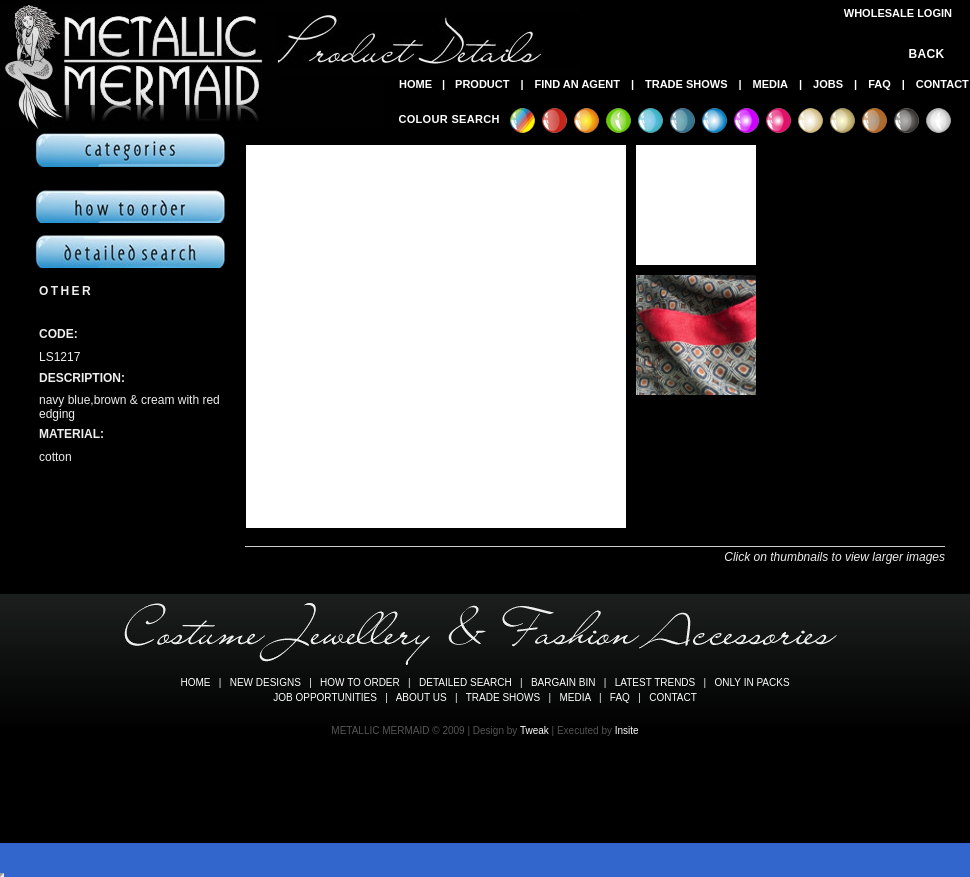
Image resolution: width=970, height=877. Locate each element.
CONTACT (942, 84)
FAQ (879, 84)
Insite (627, 730)
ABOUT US (421, 697)
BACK (930, 54)
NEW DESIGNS (265, 682)
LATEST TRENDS (655, 682)
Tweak (534, 730)
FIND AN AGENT (577, 84)
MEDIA (770, 84)
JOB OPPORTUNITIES (325, 697)
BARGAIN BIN (563, 682)
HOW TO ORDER (360, 682)
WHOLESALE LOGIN (898, 13)
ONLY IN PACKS (752, 682)
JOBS (828, 84)
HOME (415, 84)
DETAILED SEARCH (465, 682)
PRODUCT (482, 84)
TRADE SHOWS (686, 84)
